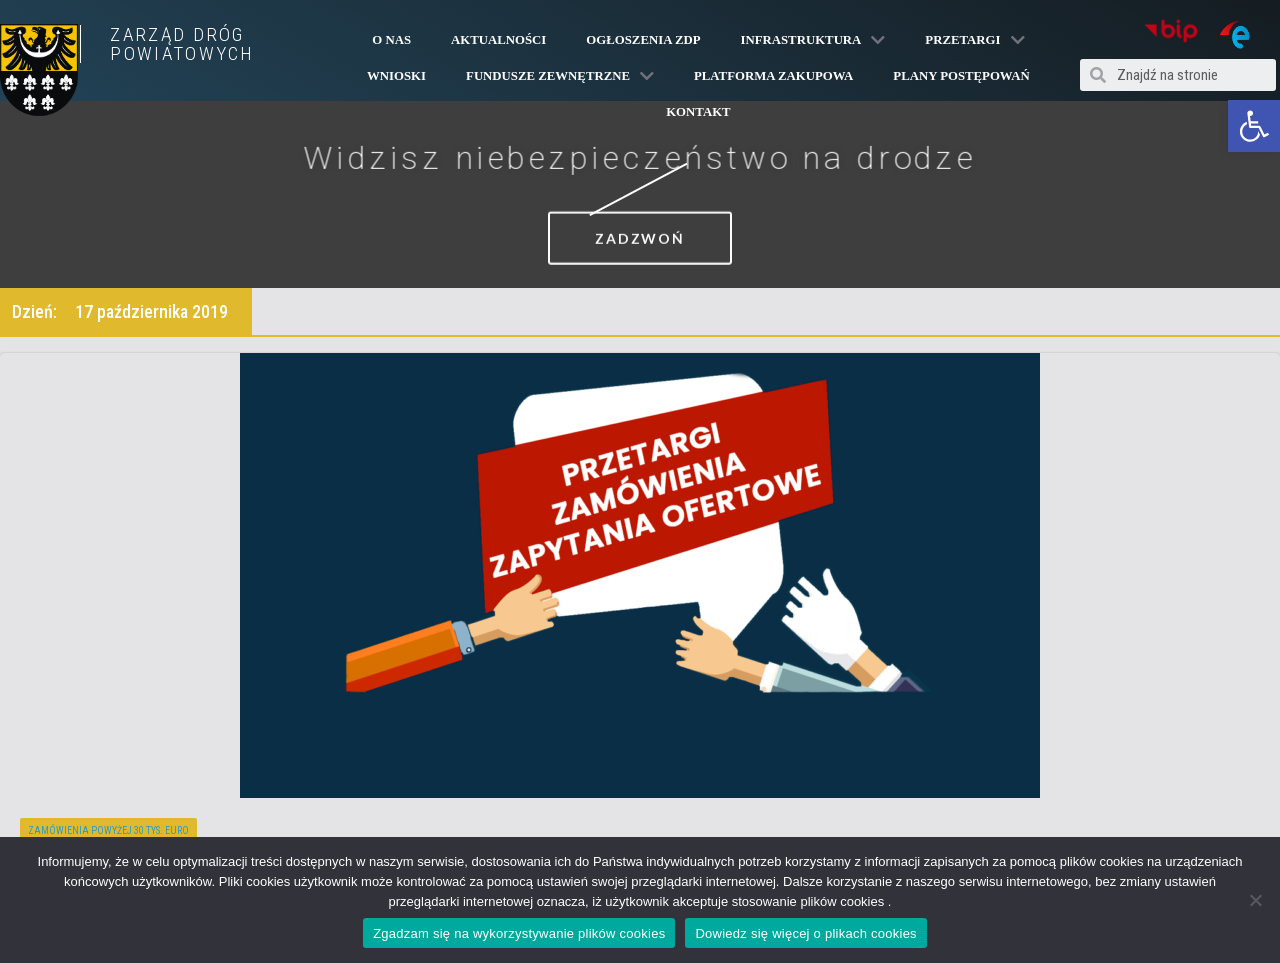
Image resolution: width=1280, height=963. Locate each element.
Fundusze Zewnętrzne (560, 76)
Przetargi (974, 40)
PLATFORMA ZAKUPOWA (773, 76)
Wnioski (396, 76)
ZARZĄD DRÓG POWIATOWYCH (182, 44)
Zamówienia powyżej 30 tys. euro (108, 830)
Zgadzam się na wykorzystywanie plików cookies (519, 933)
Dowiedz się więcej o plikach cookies (805, 933)
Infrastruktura (812, 40)
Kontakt (698, 112)
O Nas (391, 40)
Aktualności (498, 40)
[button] (1254, 126)
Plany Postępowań (961, 76)
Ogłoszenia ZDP (643, 40)
